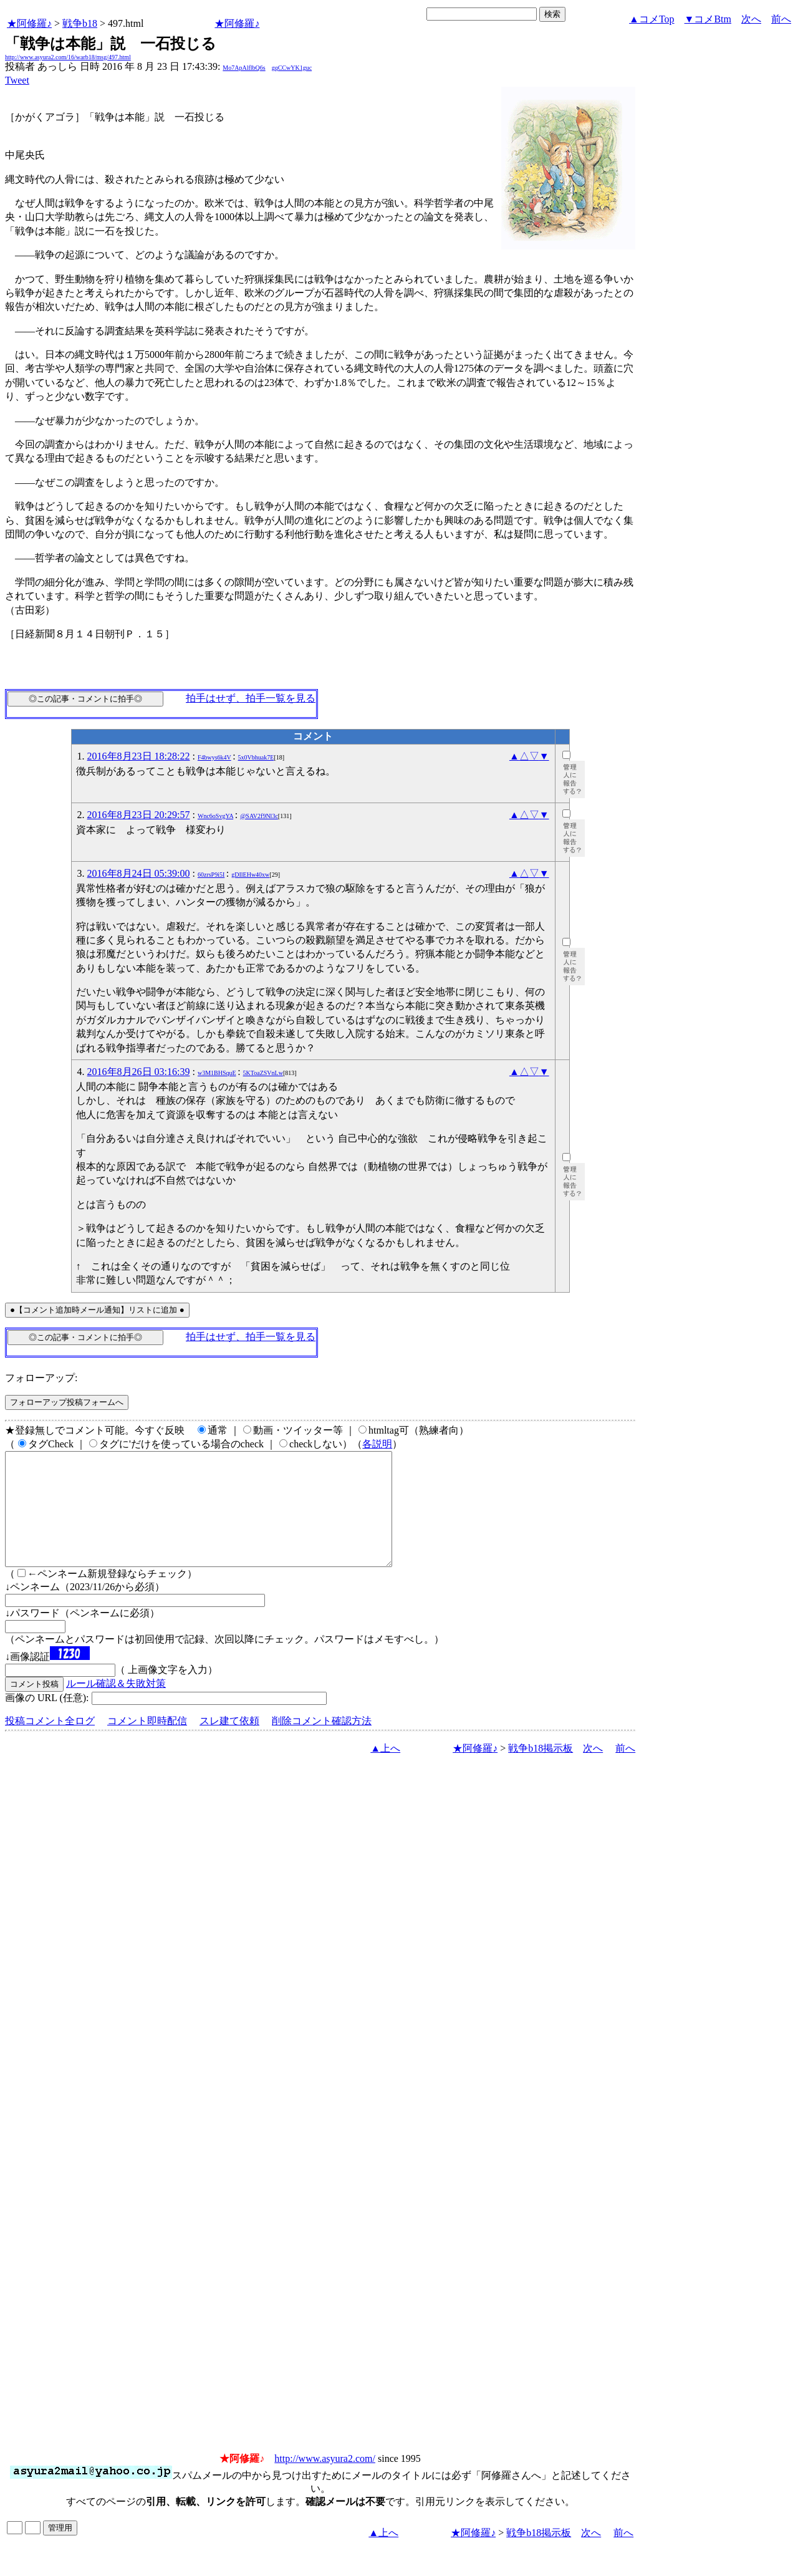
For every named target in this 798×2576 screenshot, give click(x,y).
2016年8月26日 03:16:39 (138, 1071)
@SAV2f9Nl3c (259, 816)
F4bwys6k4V (214, 757)
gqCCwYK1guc (292, 67)
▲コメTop (652, 19)
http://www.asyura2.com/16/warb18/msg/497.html (68, 57)
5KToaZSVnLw (263, 1072)
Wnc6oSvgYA (215, 816)
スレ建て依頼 (229, 1743)
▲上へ (385, 1770)
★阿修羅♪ (29, 23)
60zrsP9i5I (211, 874)
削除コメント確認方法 (322, 1743)
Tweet (17, 80)
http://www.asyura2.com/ (324, 2481)
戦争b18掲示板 (540, 1770)
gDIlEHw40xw (250, 874)
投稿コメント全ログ (50, 1743)
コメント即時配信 (147, 1743)
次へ (751, 19)
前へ (781, 19)
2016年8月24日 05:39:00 (138, 873)
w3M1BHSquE (217, 1072)
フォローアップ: (41, 1377)
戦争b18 (79, 23)
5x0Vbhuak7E (256, 757)
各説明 (377, 1444)
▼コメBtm (708, 19)
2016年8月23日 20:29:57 (138, 814)
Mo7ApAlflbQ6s (244, 67)
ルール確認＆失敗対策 (116, 1705)
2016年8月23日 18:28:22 (138, 756)
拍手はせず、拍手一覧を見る (250, 698)
